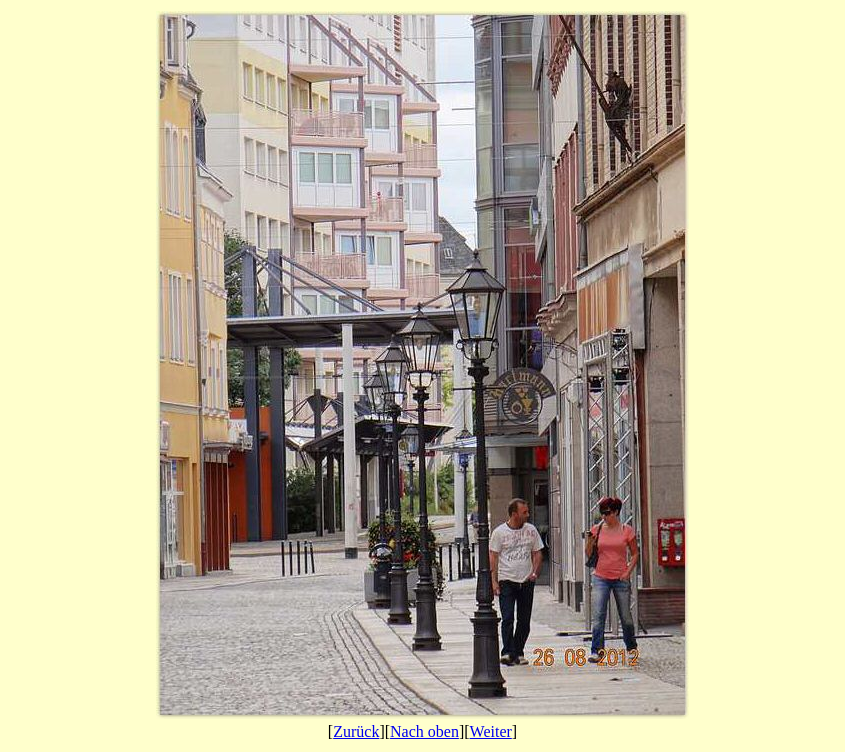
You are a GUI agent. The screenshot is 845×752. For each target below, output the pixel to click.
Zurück (356, 731)
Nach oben (424, 731)
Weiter (491, 731)
